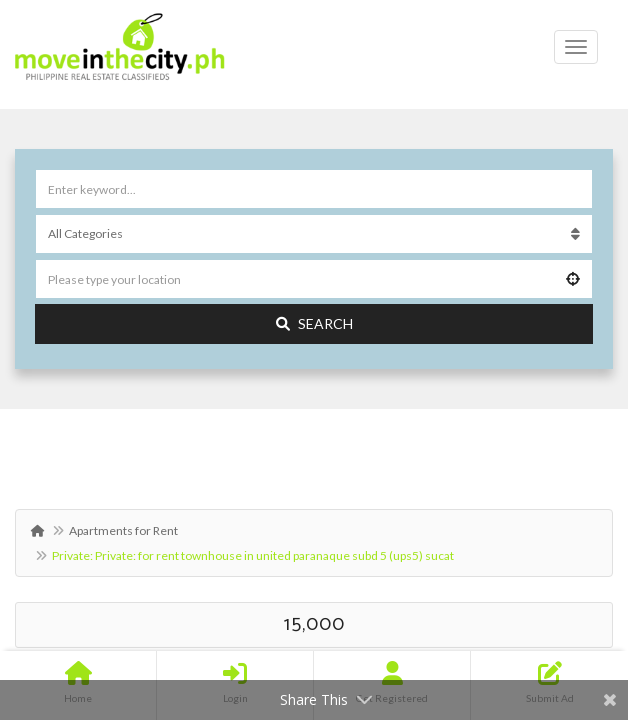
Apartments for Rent (123, 530)
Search (314, 323)
